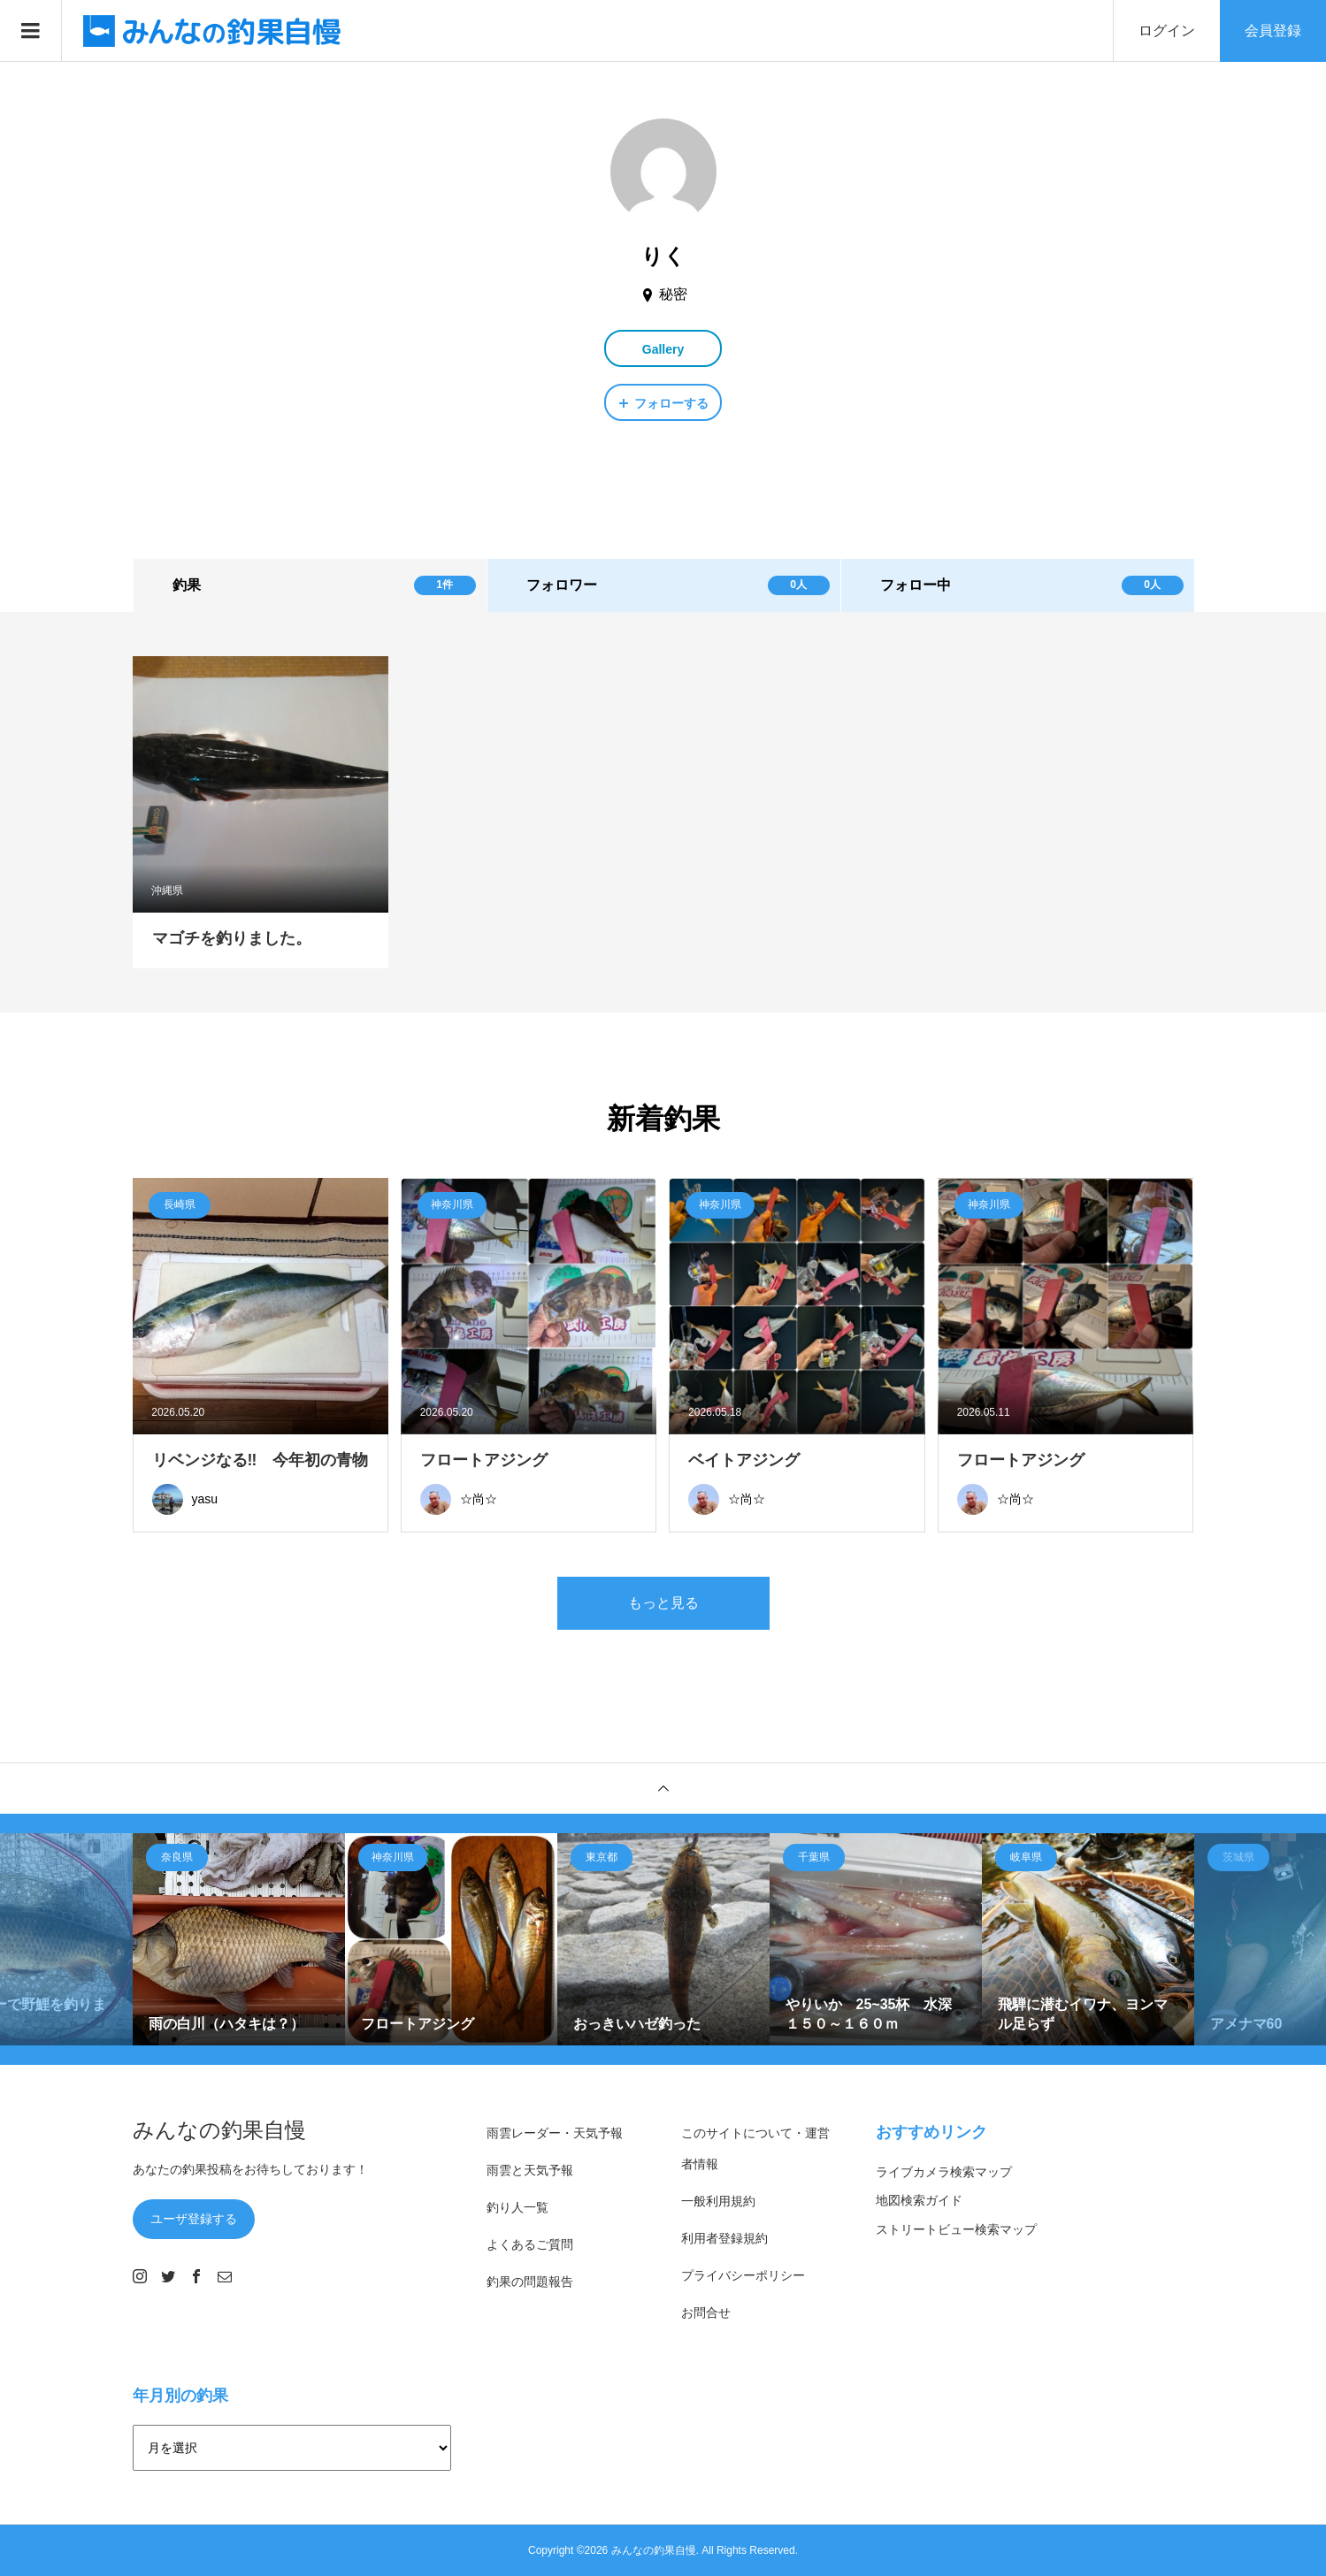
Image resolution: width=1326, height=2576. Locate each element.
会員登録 (1273, 30)
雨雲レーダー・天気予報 (555, 2133)
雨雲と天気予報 (530, 2170)
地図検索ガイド (919, 2200)
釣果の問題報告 (530, 2281)
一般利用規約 (718, 2201)
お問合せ (706, 2312)
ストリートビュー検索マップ (956, 2229)
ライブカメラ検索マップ (944, 2172)
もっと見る (663, 1602)
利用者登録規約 (724, 2238)
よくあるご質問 (530, 2244)
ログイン (1166, 30)
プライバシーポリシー (743, 2275)
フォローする (671, 403)
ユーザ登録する (193, 2219)
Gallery (663, 349)
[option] (239, 1939)
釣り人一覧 (517, 2207)
